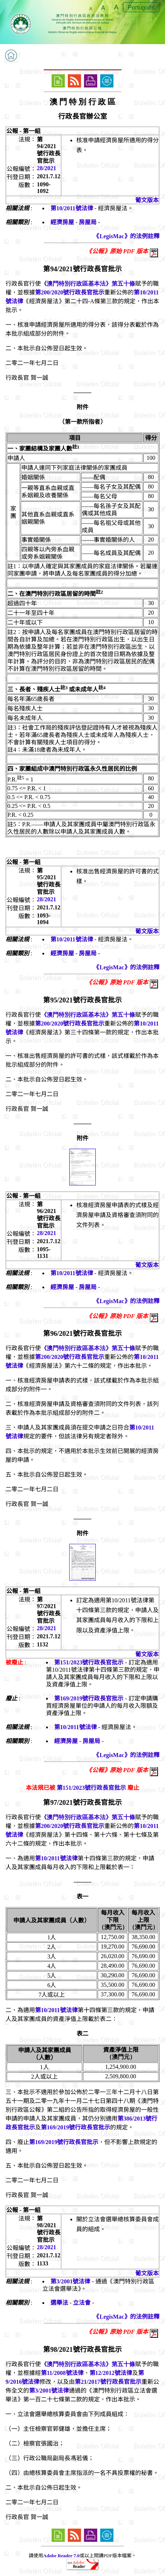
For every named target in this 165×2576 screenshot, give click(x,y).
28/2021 (46, 168)
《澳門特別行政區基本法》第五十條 (88, 283)
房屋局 (87, 222)
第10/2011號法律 (71, 208)
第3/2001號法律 (70, 2281)
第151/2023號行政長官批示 (88, 1662)
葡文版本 (147, 200)
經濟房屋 (62, 222)
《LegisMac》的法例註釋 (126, 236)
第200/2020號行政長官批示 (69, 292)
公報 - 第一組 (23, 131)
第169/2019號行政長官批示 (88, 1698)
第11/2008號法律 (62, 2373)
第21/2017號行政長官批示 (108, 2382)
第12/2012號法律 (110, 2373)
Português (141, 7)
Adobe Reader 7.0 (61, 2555)
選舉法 (59, 2303)
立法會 (82, 2303)
